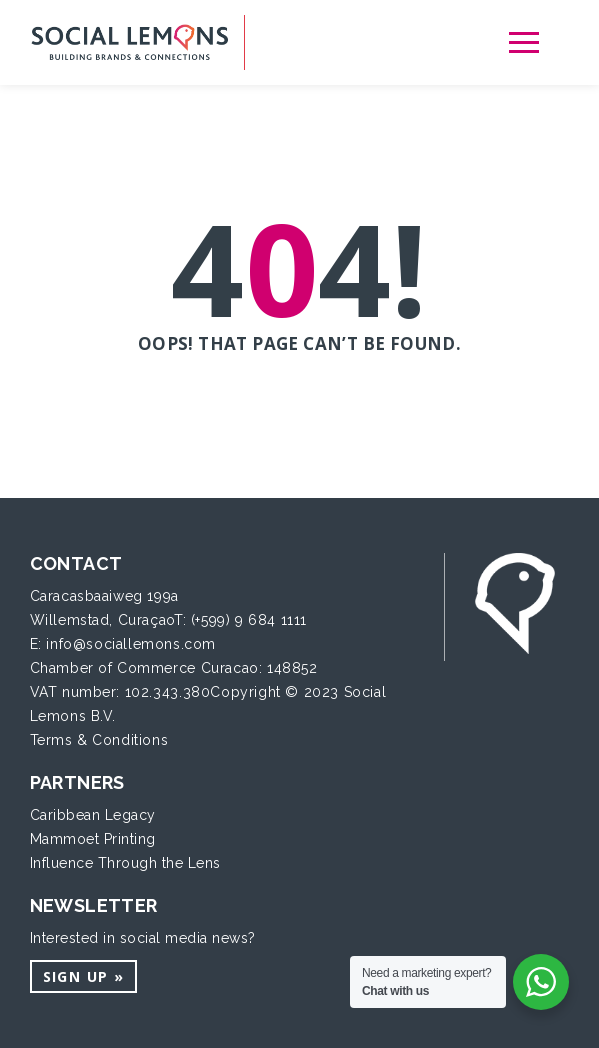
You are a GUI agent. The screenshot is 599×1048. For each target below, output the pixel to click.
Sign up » (84, 976)
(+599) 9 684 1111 (249, 620)
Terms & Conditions (99, 740)
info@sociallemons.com (131, 644)
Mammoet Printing (93, 839)
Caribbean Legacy (93, 815)
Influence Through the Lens (125, 863)
